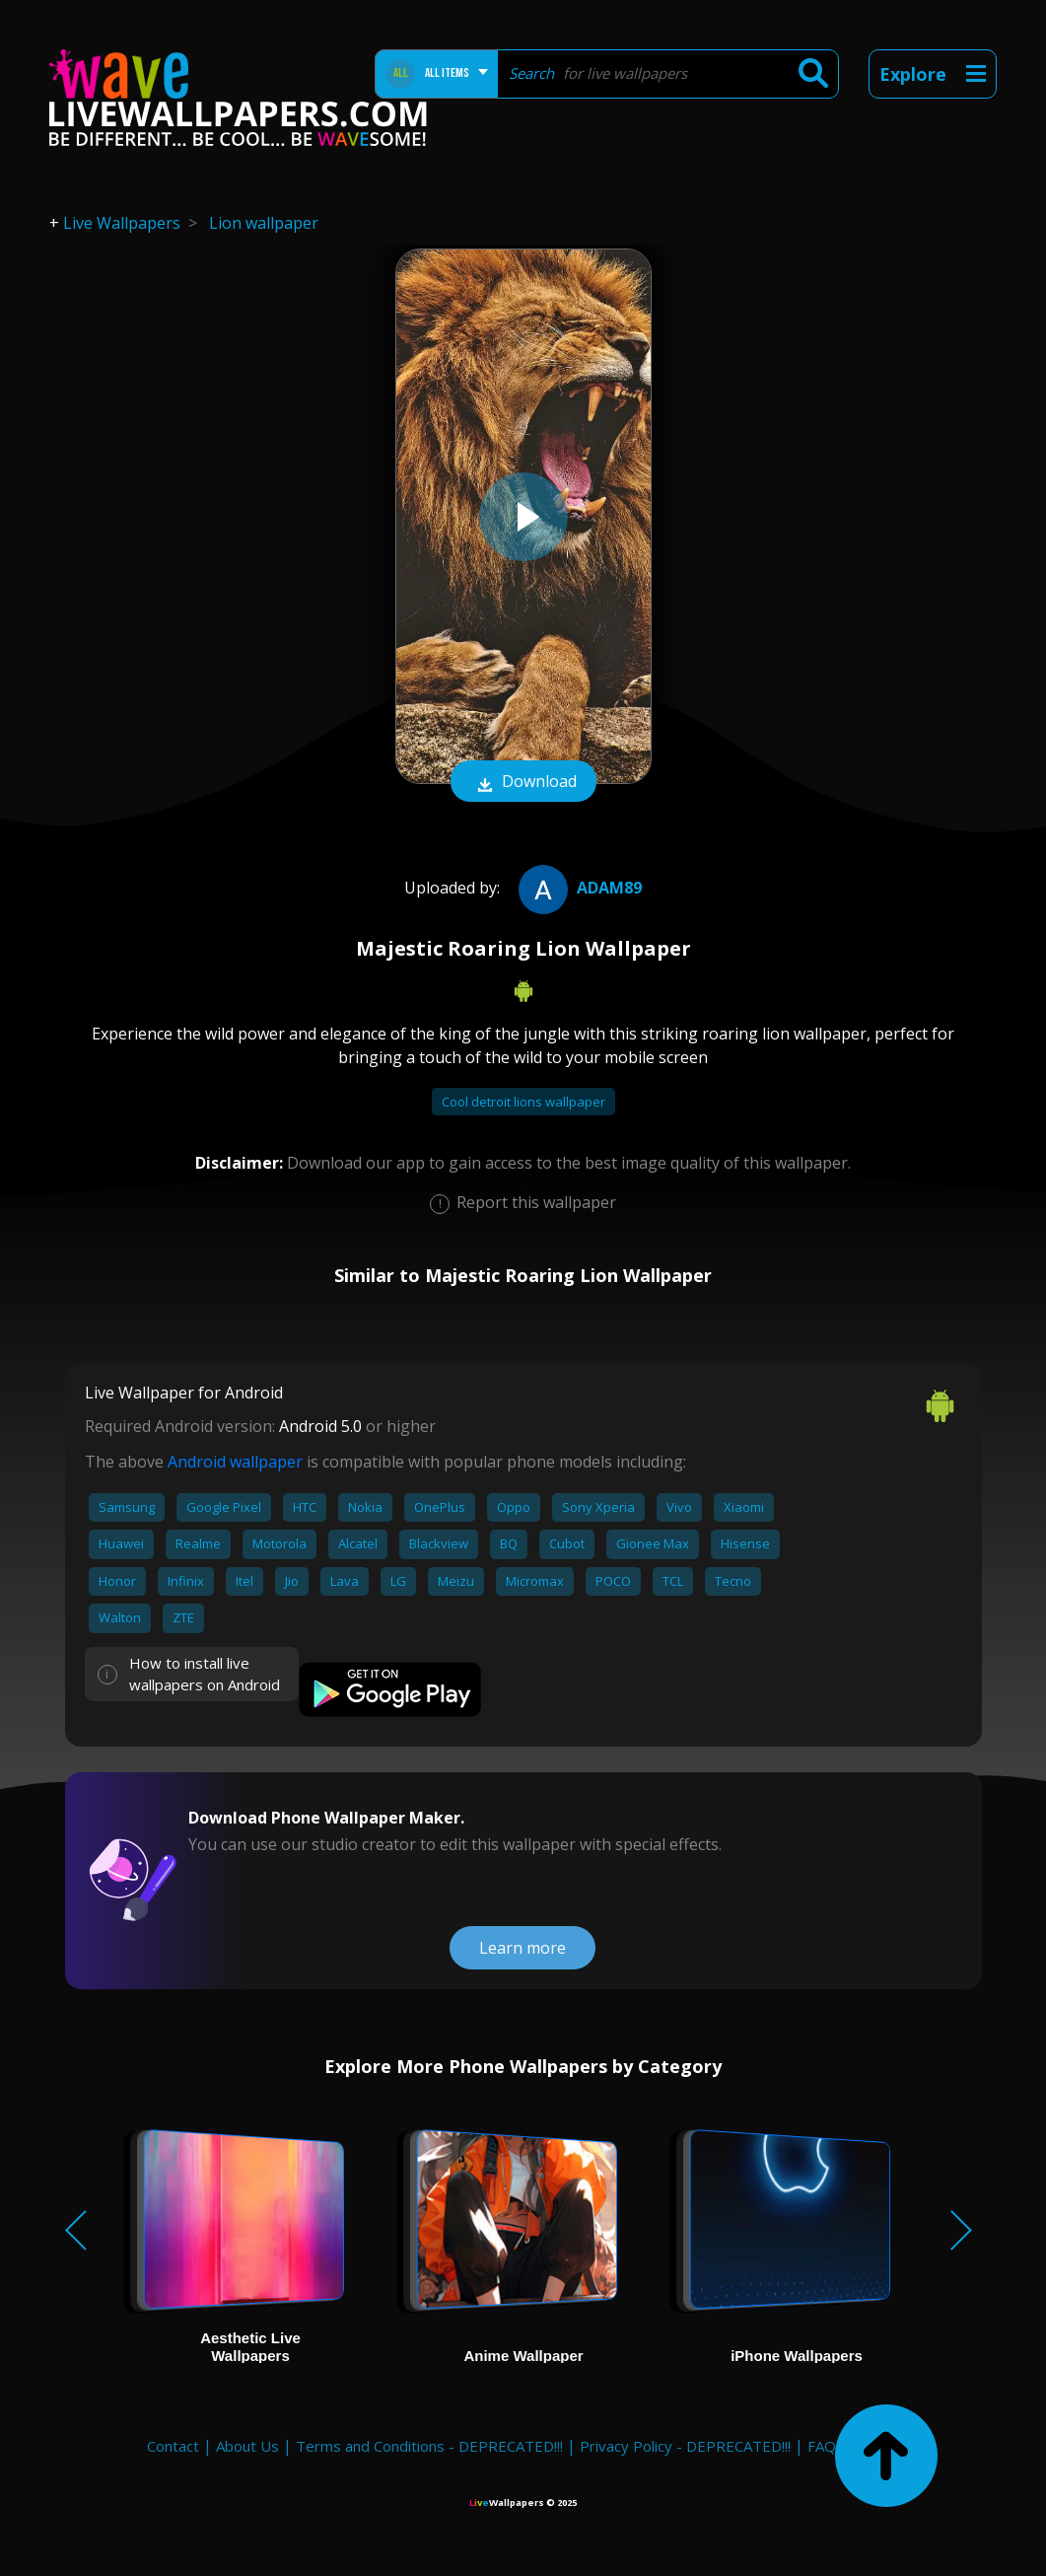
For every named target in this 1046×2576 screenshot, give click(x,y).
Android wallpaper (235, 1461)
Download (523, 783)
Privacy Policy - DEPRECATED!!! (685, 2446)
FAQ (821, 2446)
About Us (247, 2446)
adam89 (578, 887)
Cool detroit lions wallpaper (523, 1101)
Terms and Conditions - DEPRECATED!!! (429, 2446)
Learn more (522, 1948)
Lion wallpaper (263, 223)
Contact (173, 2446)
